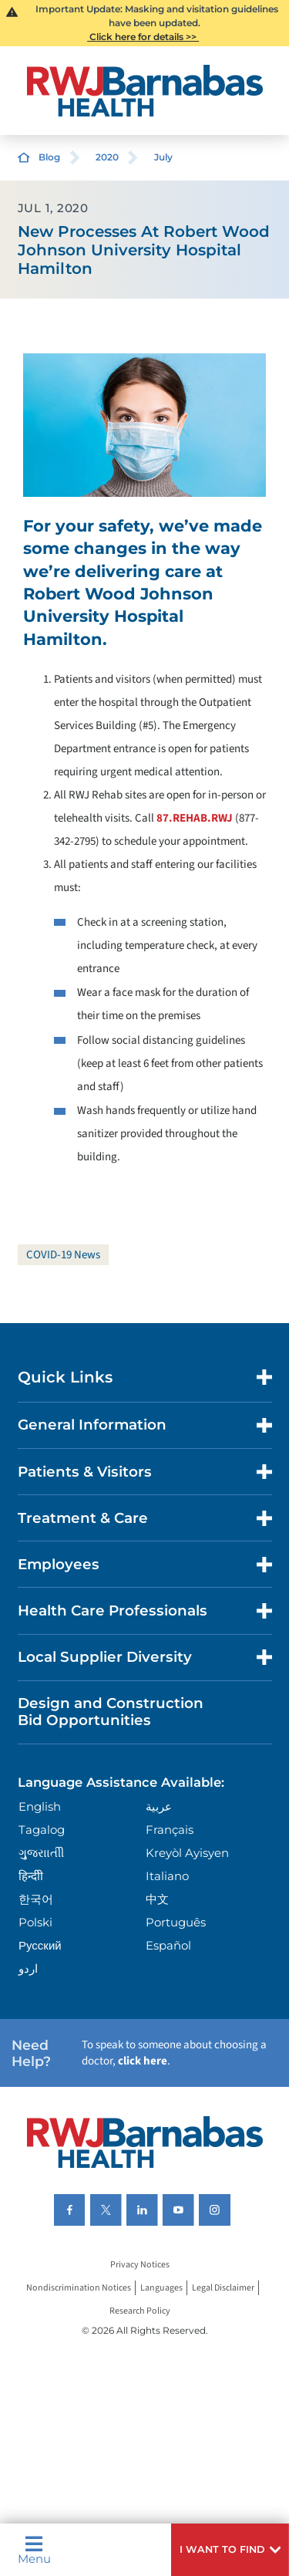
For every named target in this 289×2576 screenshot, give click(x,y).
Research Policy (139, 2311)
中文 (157, 1899)
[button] (230, 2550)
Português (176, 1922)
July (163, 157)
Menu (34, 2549)
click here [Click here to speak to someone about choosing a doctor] (142, 2061)
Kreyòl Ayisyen (187, 1852)
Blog (49, 157)
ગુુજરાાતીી (41, 1852)
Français (169, 1829)
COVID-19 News (63, 1255)
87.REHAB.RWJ (194, 818)
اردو (28, 1968)
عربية (159, 1806)
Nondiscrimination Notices (78, 2287)
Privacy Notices (140, 2264)
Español (168, 1945)
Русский (40, 1945)
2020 (107, 157)
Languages (161, 2287)
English (39, 1806)
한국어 (35, 1899)
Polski (35, 1922)
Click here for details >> (143, 36)
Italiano (167, 1876)
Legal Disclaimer (223, 2287)
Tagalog (41, 1829)
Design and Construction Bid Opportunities (110, 1711)
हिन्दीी (30, 1876)
